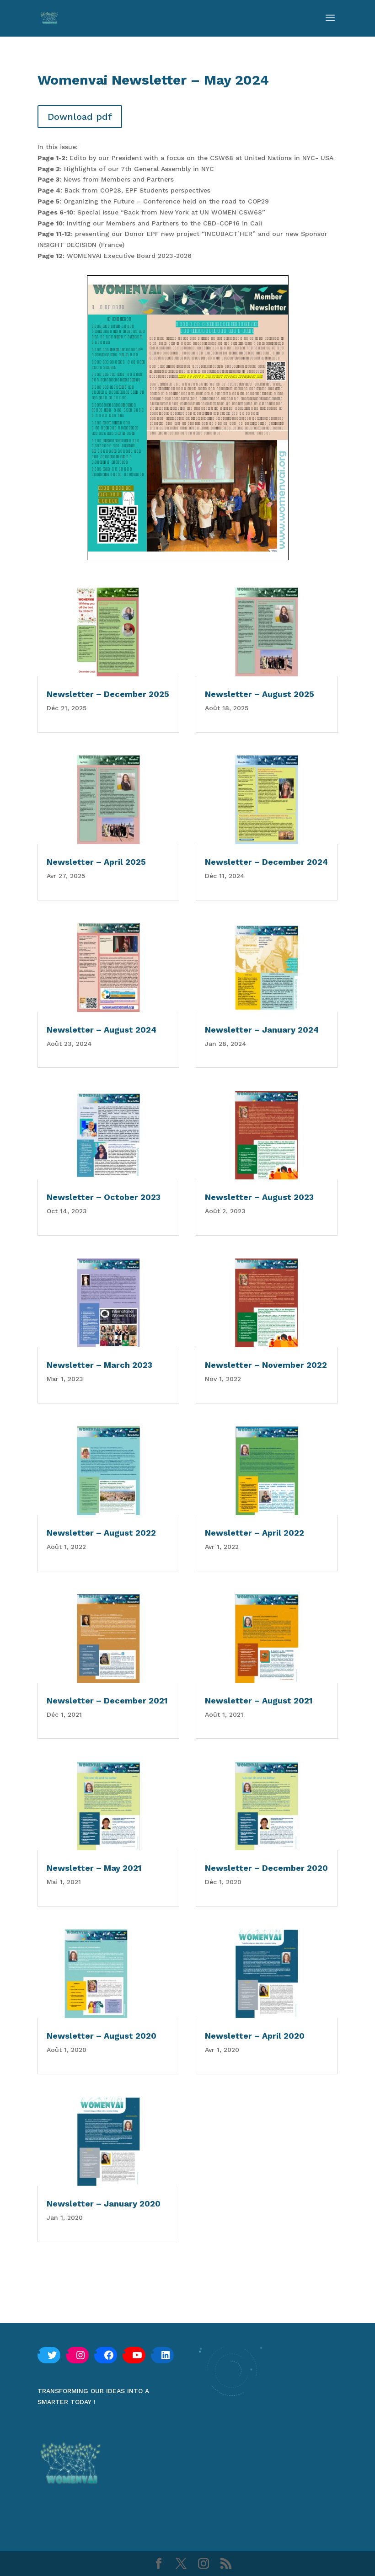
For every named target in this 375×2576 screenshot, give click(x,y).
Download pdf (80, 116)
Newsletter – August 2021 (258, 1700)
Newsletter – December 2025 (108, 694)
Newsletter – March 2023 (99, 1365)
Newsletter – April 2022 (254, 1532)
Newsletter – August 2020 (101, 2035)
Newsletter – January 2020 (104, 2203)
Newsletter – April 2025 (96, 862)
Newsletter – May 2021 (94, 1868)
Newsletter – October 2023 (104, 1197)
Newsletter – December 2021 (107, 1700)
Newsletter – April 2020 (255, 2035)
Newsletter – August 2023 (259, 1197)
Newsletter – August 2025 (259, 694)
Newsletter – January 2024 (262, 1029)
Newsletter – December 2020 (266, 1868)
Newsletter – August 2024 (101, 1029)
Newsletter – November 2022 (266, 1365)
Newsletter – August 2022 (101, 1532)
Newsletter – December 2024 (266, 862)
